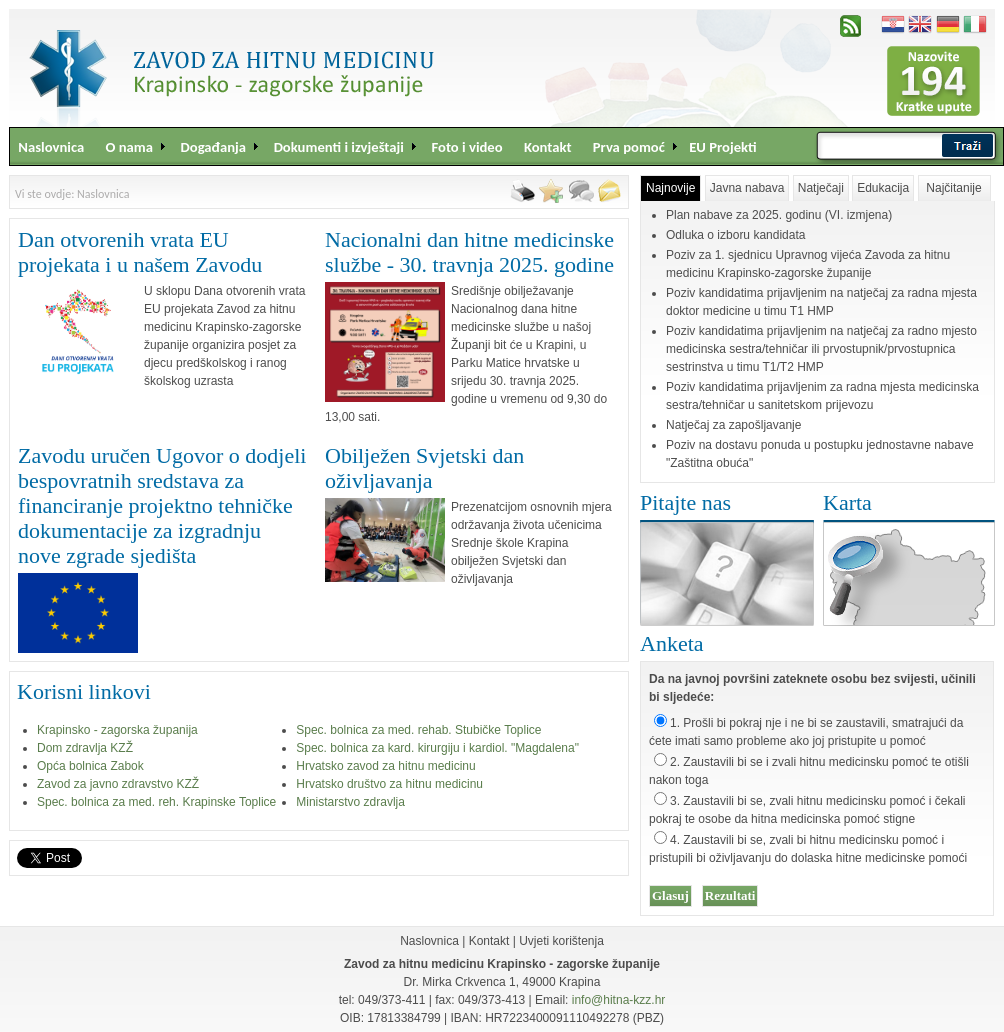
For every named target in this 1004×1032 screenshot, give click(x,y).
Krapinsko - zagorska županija (117, 730)
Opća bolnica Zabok (90, 766)
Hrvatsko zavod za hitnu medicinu (385, 766)
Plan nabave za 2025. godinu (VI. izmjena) (779, 215)
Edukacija (883, 188)
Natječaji (821, 188)
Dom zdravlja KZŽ (85, 748)
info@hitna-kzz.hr (619, 1000)
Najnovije (670, 188)
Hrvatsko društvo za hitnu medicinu (389, 784)
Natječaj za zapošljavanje (733, 425)
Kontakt (489, 941)
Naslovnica (429, 941)
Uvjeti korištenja (561, 941)
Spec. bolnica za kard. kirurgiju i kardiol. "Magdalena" (437, 748)
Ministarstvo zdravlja (350, 802)
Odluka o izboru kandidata (735, 235)
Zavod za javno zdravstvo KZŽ (118, 784)
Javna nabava (747, 188)
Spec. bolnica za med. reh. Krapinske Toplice (156, 802)
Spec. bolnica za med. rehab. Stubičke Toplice (418, 730)
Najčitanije (953, 188)
